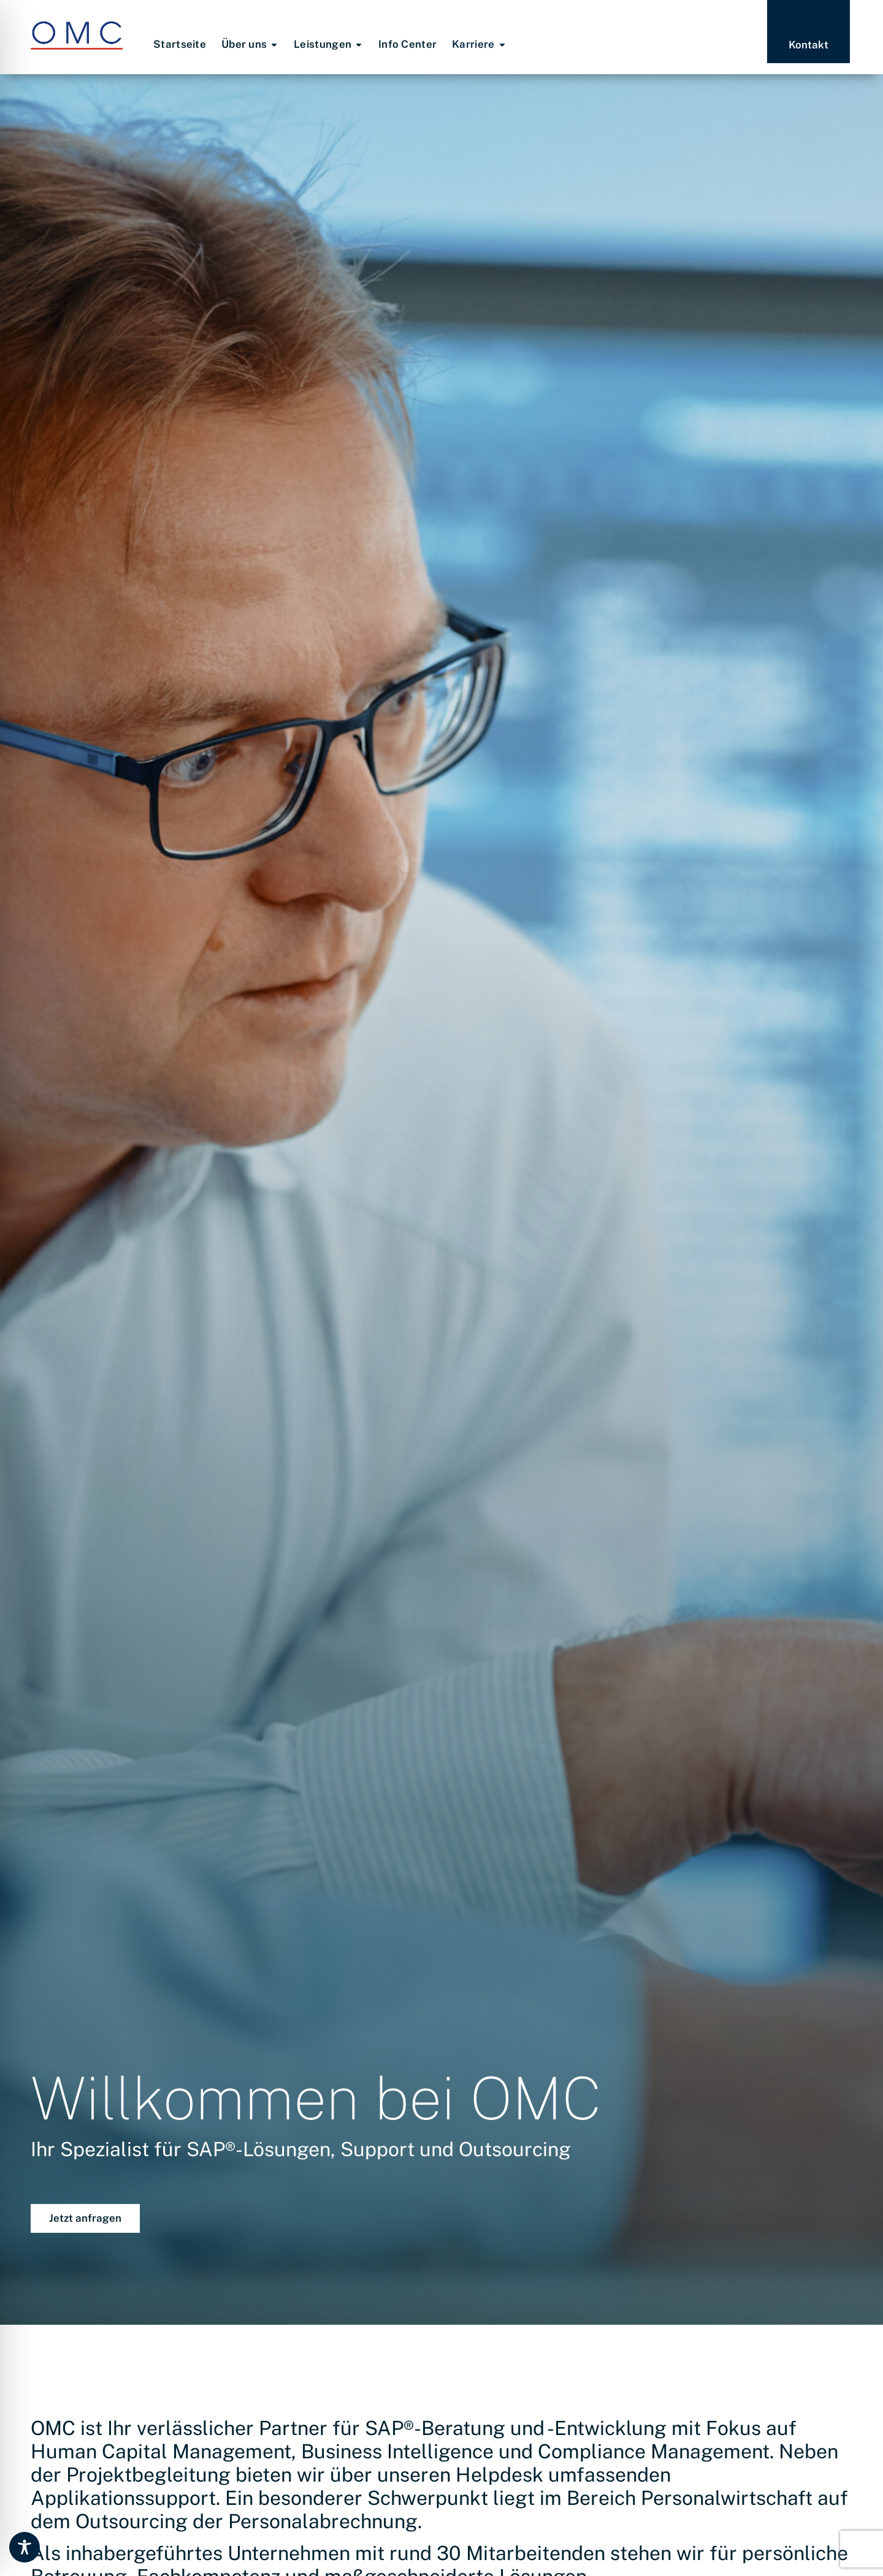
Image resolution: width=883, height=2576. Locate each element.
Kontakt (808, 45)
